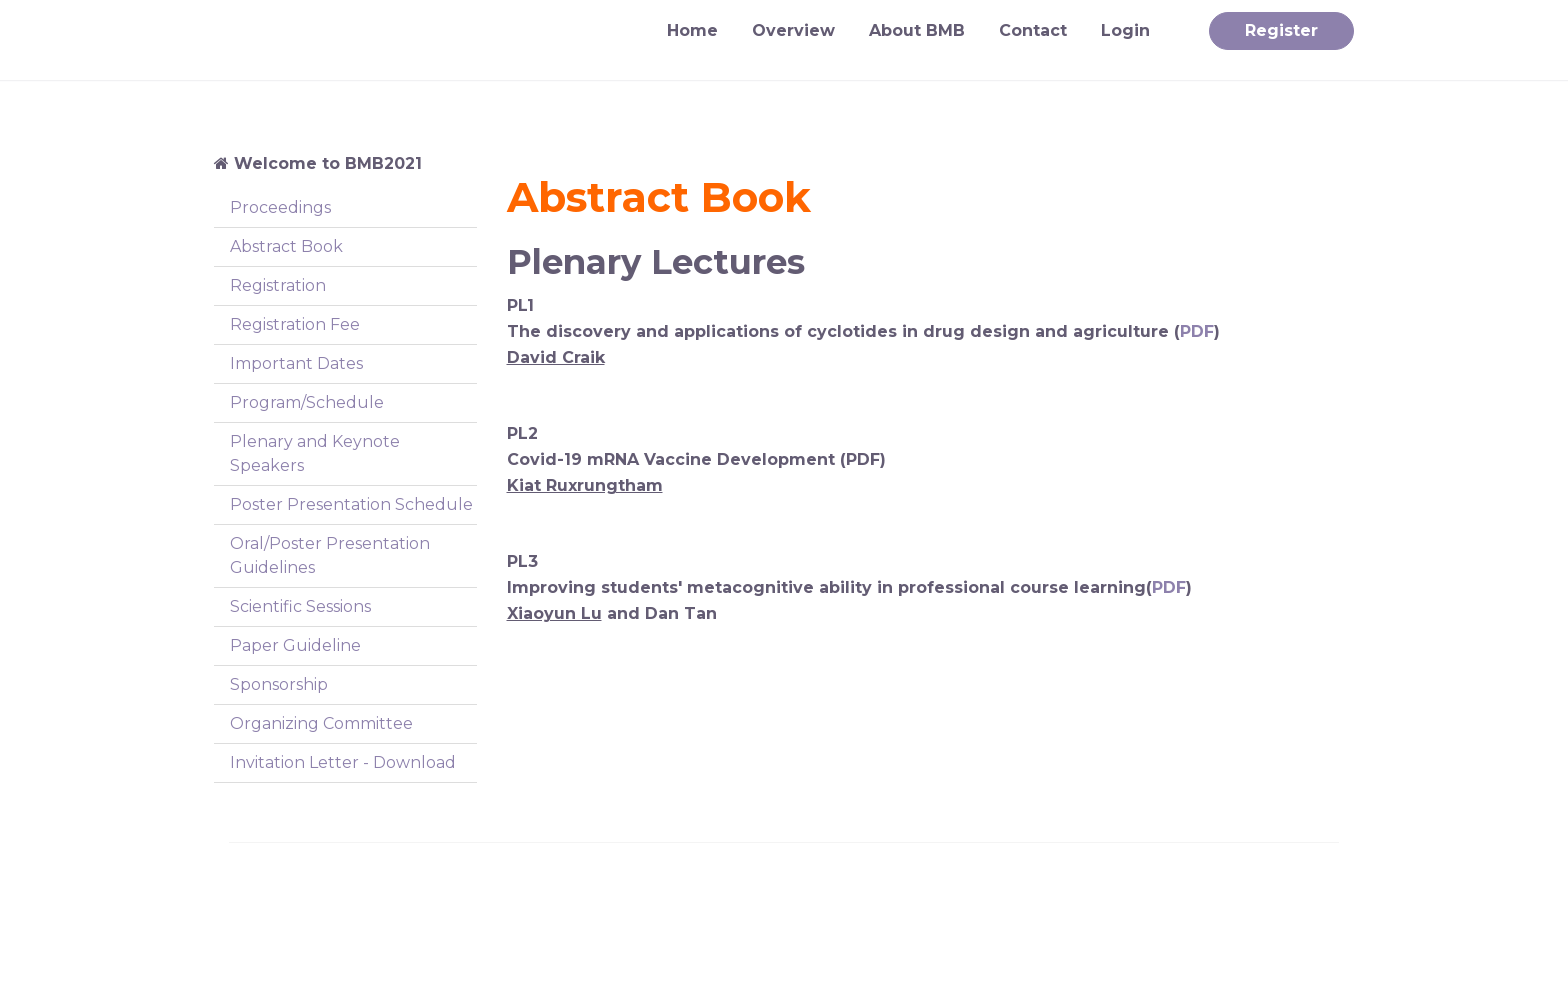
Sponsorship (279, 684)
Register (1281, 30)
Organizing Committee (321, 723)
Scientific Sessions (300, 606)
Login (1125, 30)
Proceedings (280, 207)
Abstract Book (286, 246)
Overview (793, 30)
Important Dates (296, 363)
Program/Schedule (307, 402)
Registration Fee (295, 324)
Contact (1033, 30)
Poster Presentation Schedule (351, 504)
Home (692, 30)
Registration (278, 285)
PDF (1197, 331)
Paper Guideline (295, 645)
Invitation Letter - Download (343, 762)
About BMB (917, 30)
